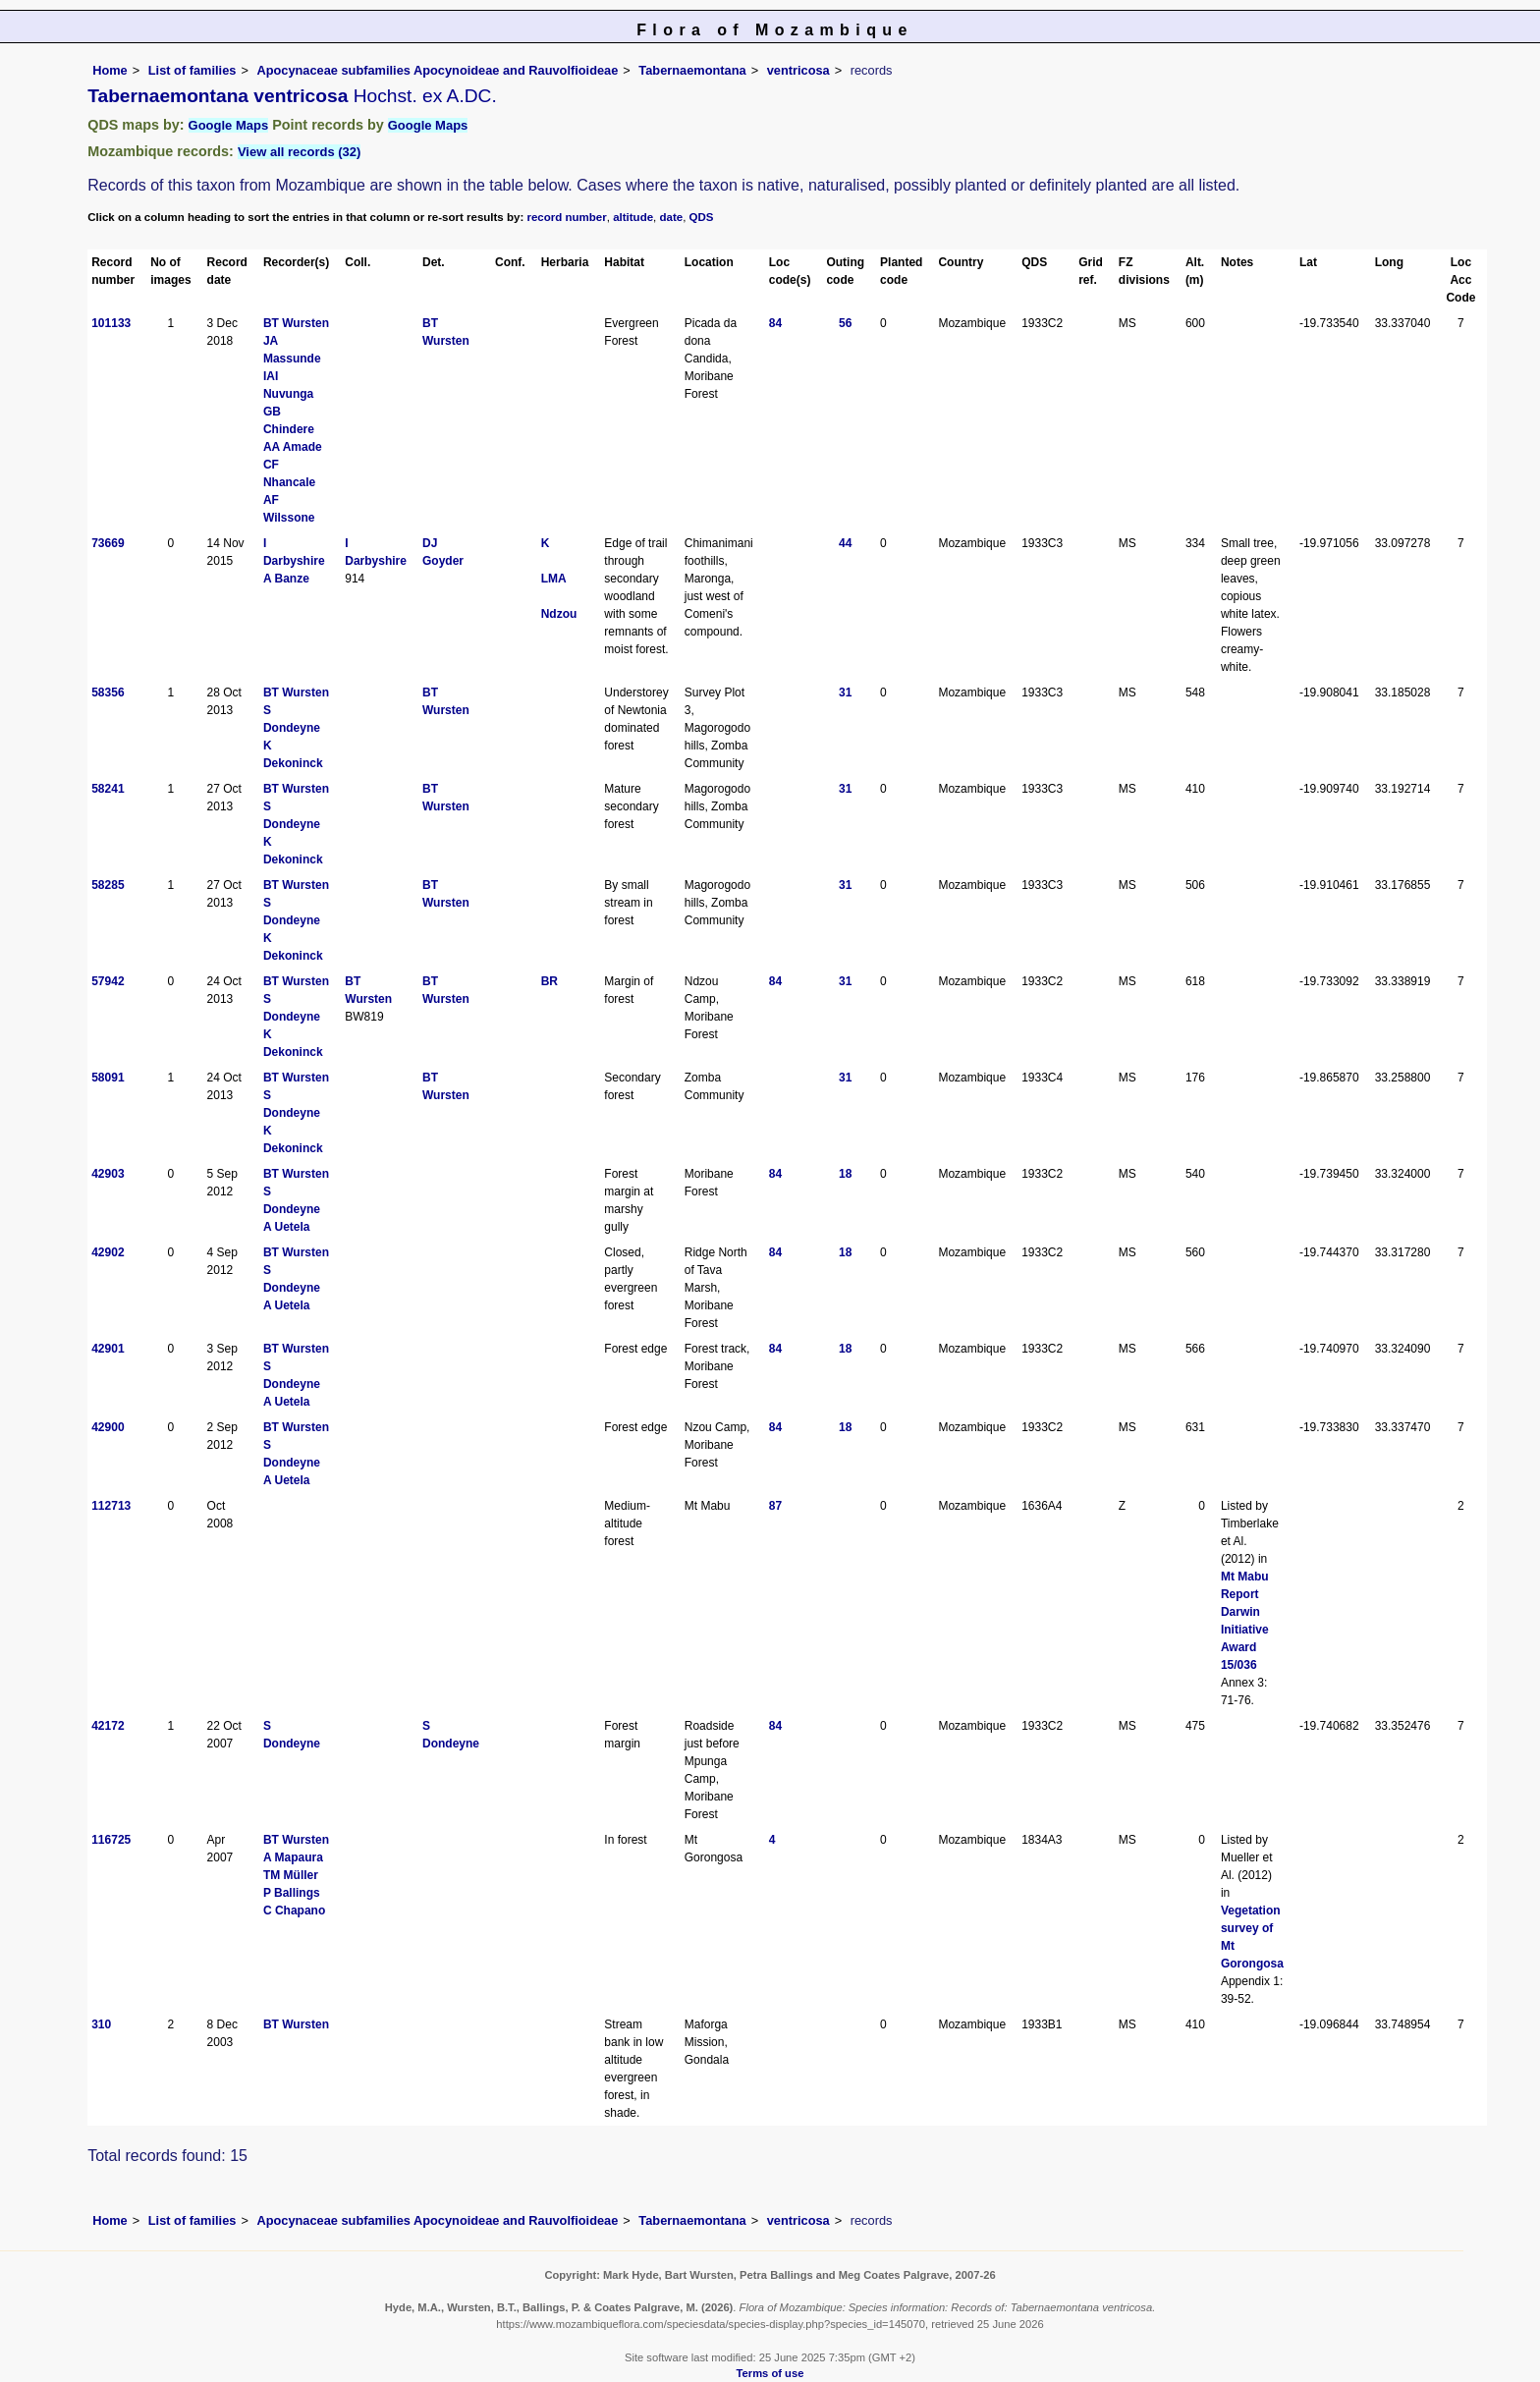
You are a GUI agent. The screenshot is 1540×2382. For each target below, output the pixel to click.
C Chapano (294, 1910)
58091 (107, 1077)
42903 (107, 1174)
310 (101, 2024)
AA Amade (292, 447)
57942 (107, 981)
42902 (107, 1252)
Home (110, 70)
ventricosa (798, 70)
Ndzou (559, 614)
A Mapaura (293, 1857)
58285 (107, 885)
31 (845, 692)
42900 (107, 1427)
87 (775, 1506)
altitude (633, 217)
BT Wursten (296, 323)
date (672, 217)
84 (775, 323)
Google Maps (229, 125)
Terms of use (770, 2373)
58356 (107, 692)
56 (845, 323)
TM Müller (290, 1875)
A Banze (286, 578)
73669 (107, 543)
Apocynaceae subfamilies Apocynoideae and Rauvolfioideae (437, 70)
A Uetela (286, 1227)
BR (549, 981)
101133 (111, 323)
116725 (111, 1840)
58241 (107, 789)
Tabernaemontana (691, 70)
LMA (554, 578)
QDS (701, 217)
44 (845, 543)
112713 (111, 1506)
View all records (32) (299, 151)
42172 (107, 1726)
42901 (107, 1349)
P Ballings (291, 1893)
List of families (192, 70)
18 (845, 1174)
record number (566, 217)
